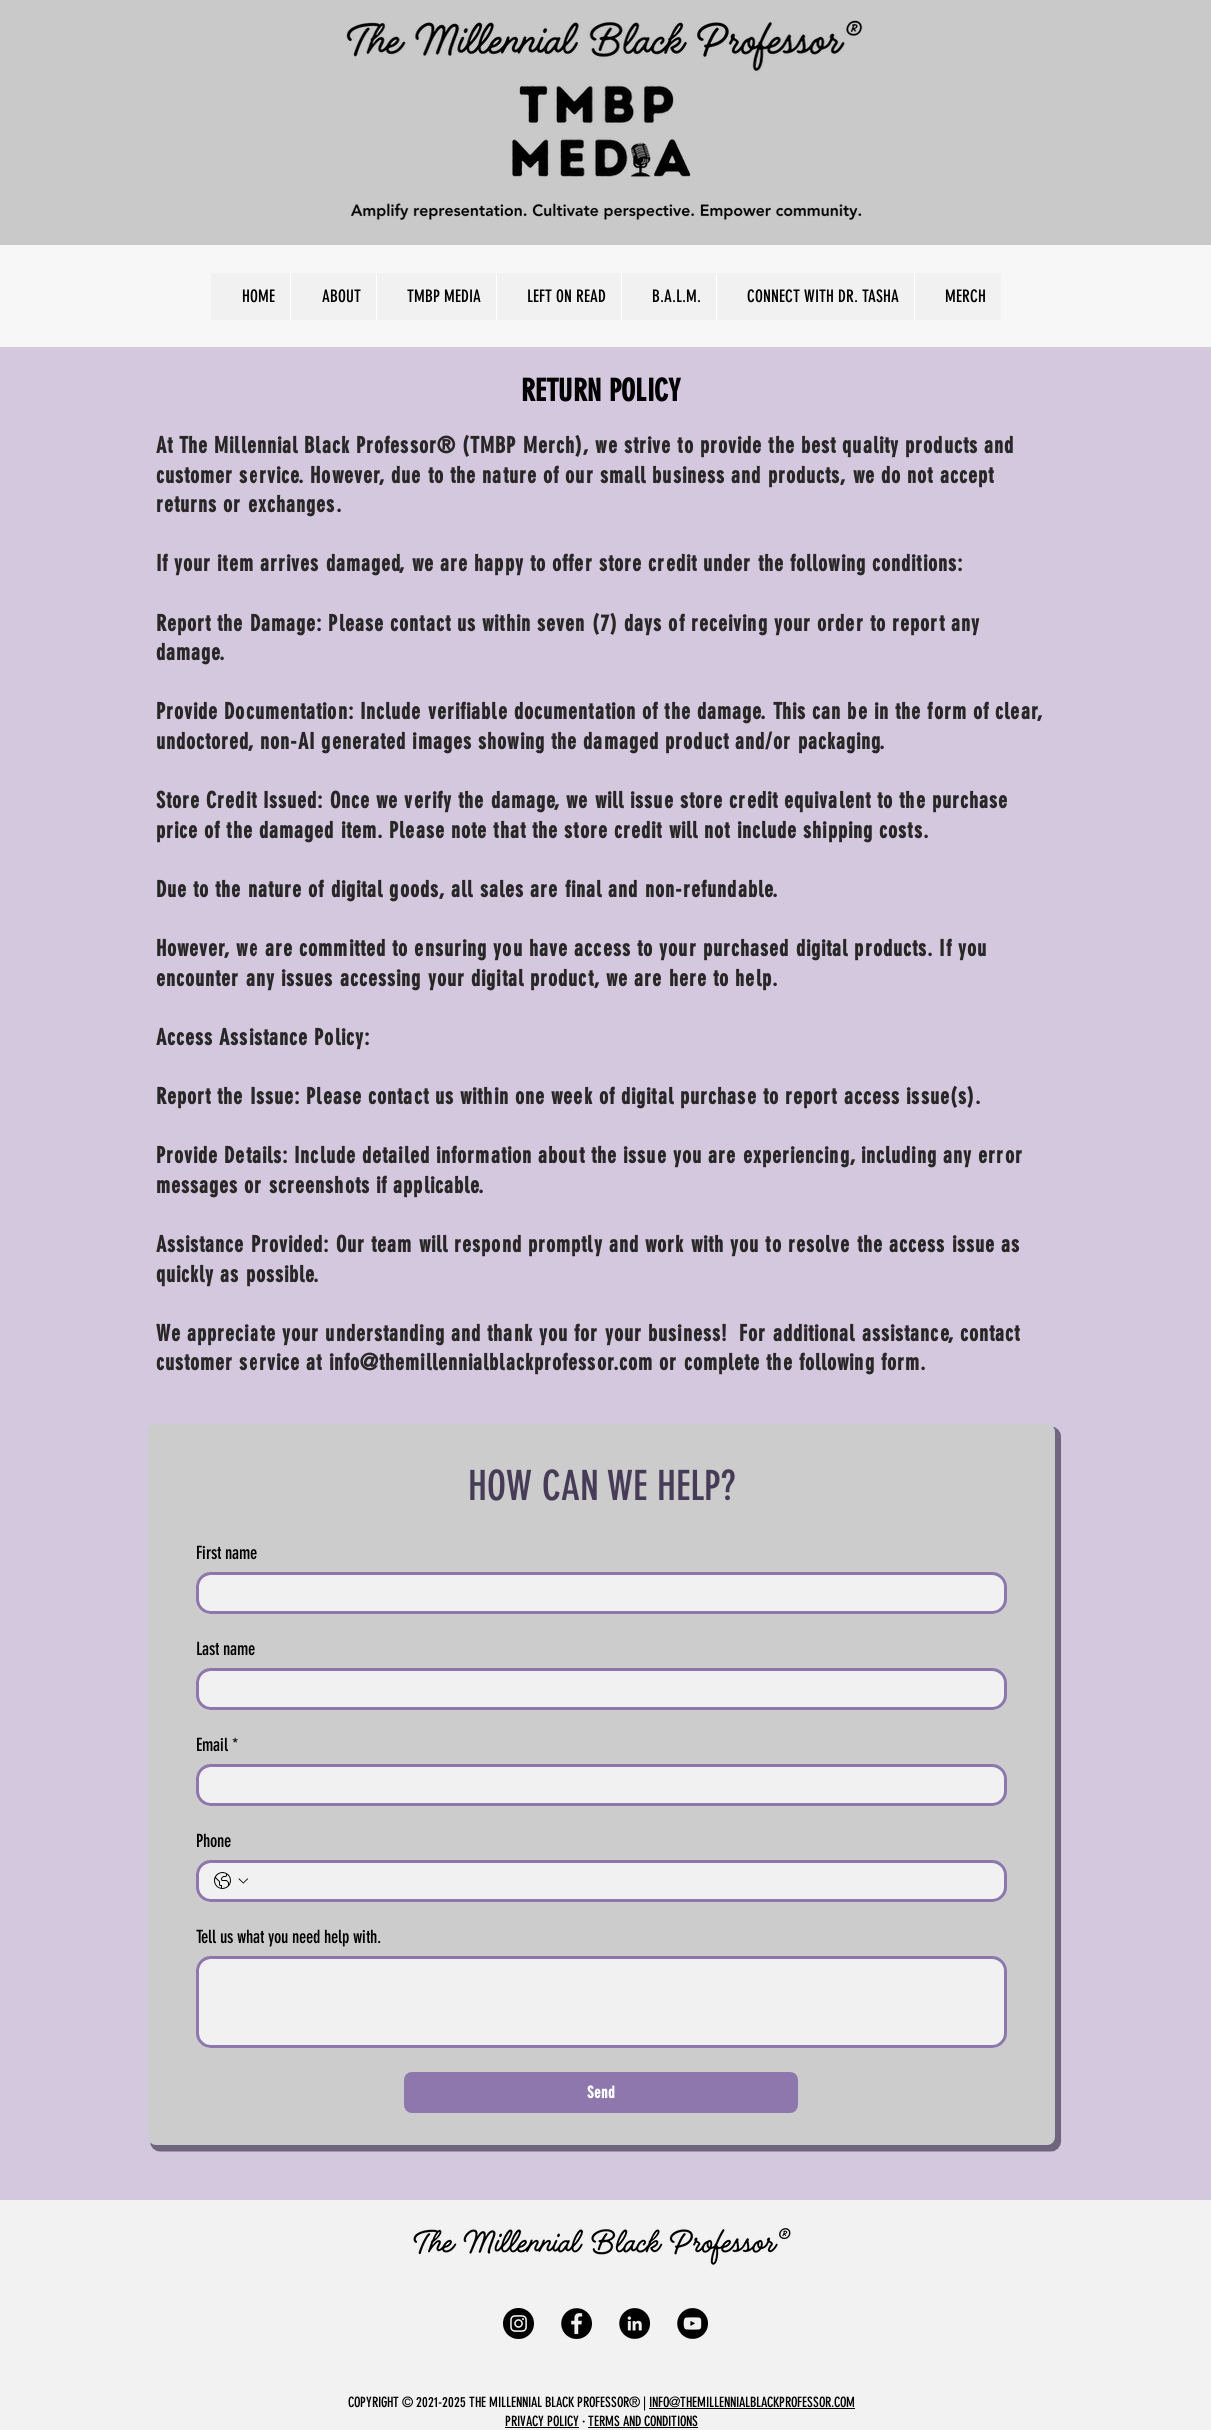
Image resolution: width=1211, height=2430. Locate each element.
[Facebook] (576, 2323)
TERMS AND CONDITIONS (643, 2421)
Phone (213, 1841)
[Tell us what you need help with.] (601, 2002)
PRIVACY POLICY (542, 2421)
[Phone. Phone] (621, 1881)
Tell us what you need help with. (288, 1937)
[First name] (595, 1593)
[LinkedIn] (634, 2323)
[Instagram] (518, 2323)
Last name (225, 1649)
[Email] (595, 1785)
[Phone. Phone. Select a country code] (231, 1881)
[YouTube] (692, 2323)
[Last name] (595, 1689)
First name (226, 1553)
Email (217, 1745)
